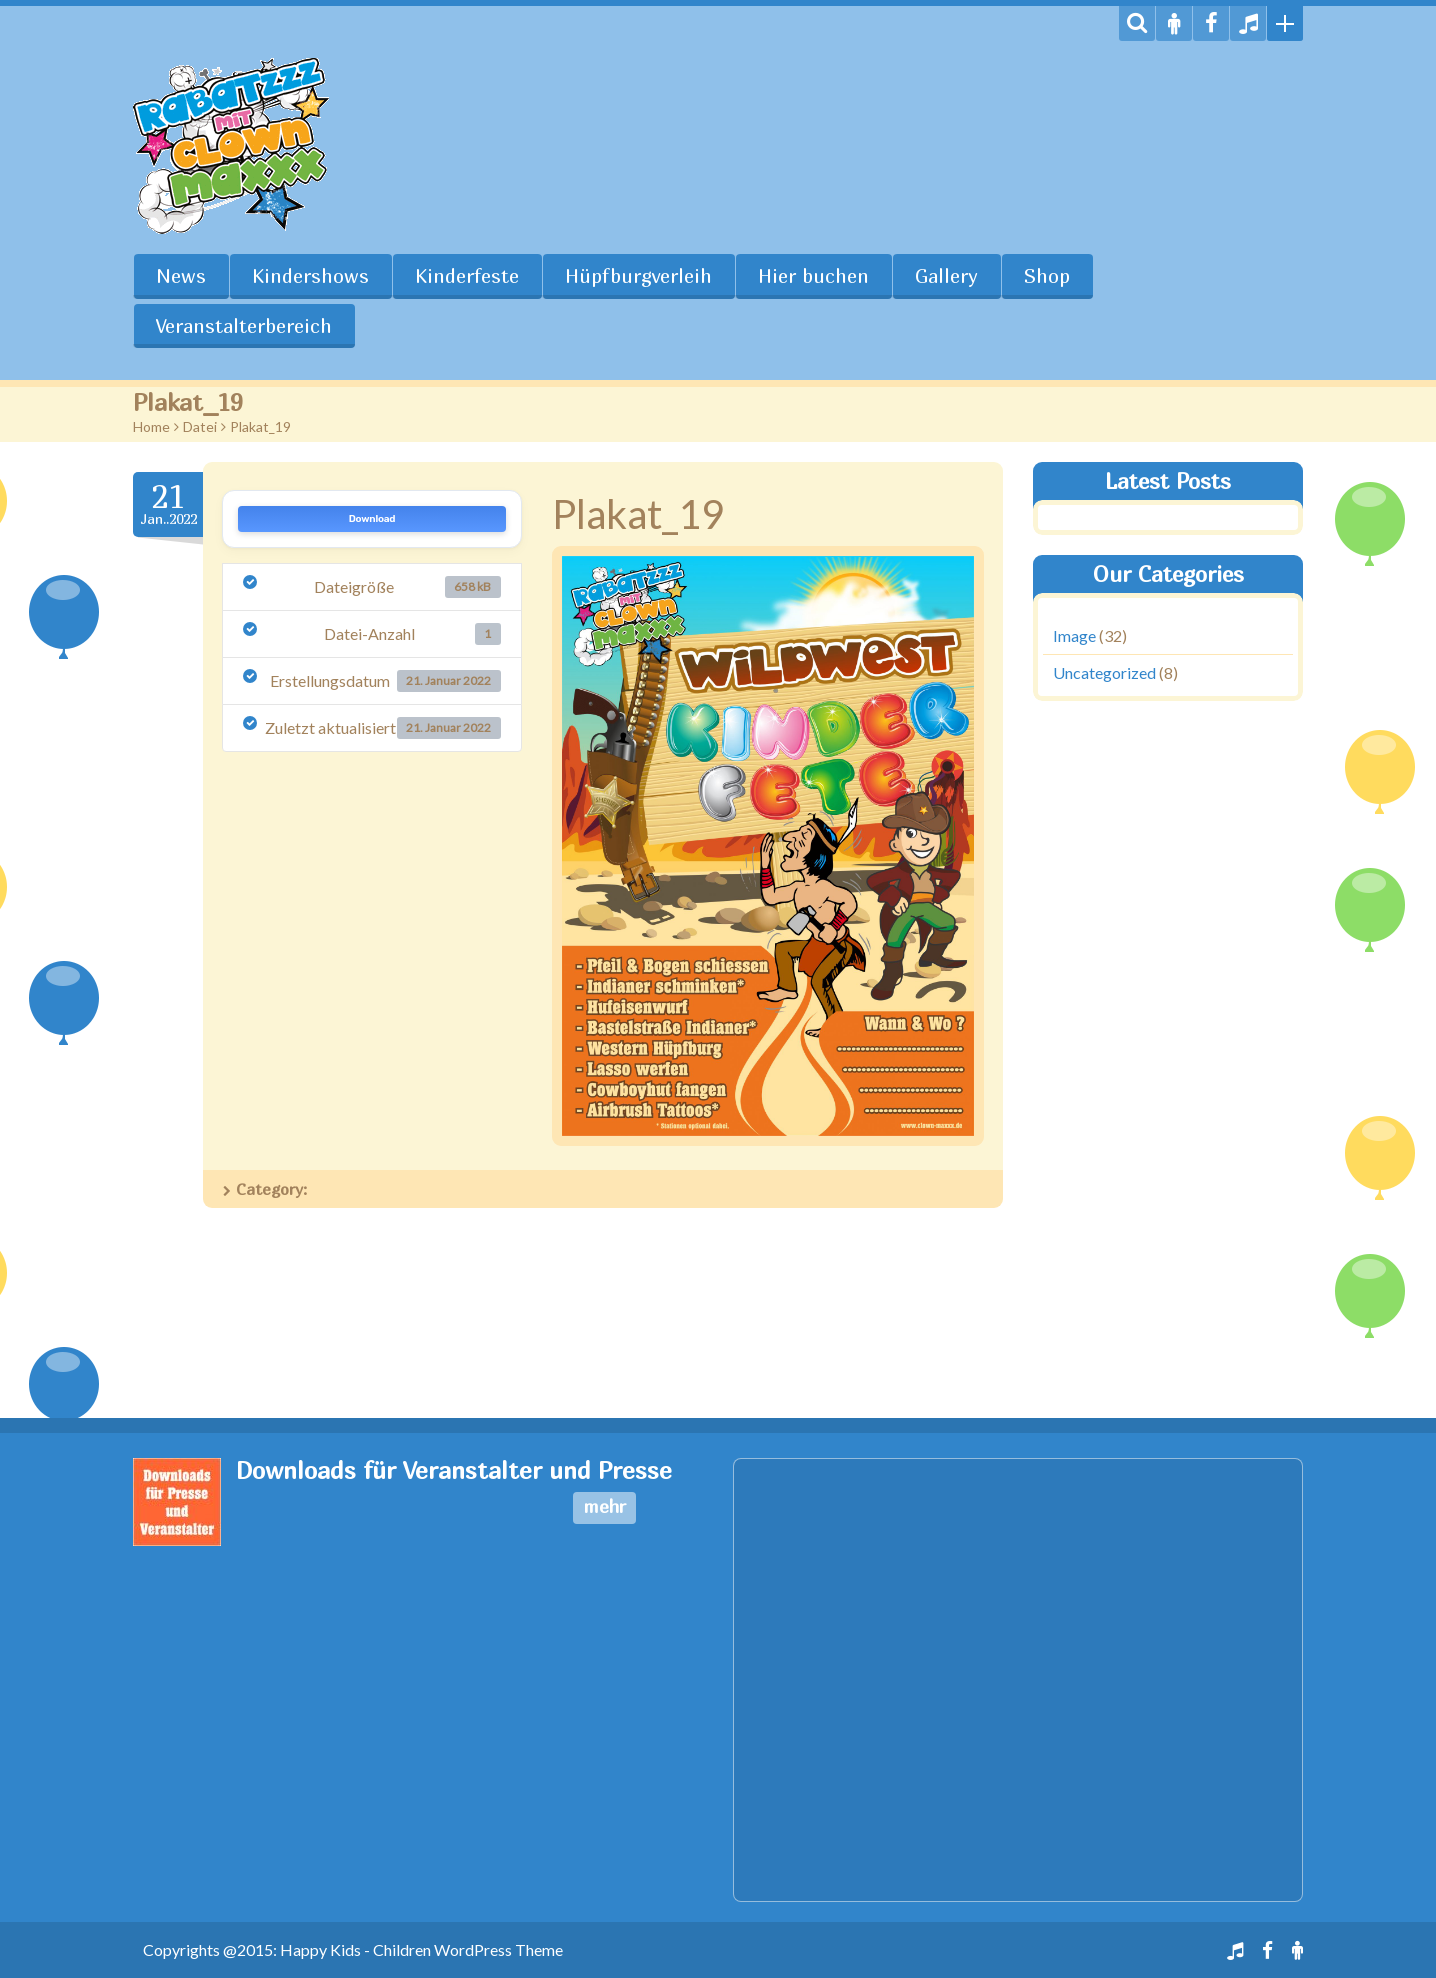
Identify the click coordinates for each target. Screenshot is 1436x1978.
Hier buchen (813, 276)
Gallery (946, 276)
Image (1074, 635)
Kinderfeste (467, 276)
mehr (605, 1506)
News (181, 276)
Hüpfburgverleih (638, 276)
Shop (1047, 276)
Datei (200, 426)
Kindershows (310, 276)
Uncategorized (1104, 672)
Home (151, 426)
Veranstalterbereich (244, 326)
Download (372, 519)
